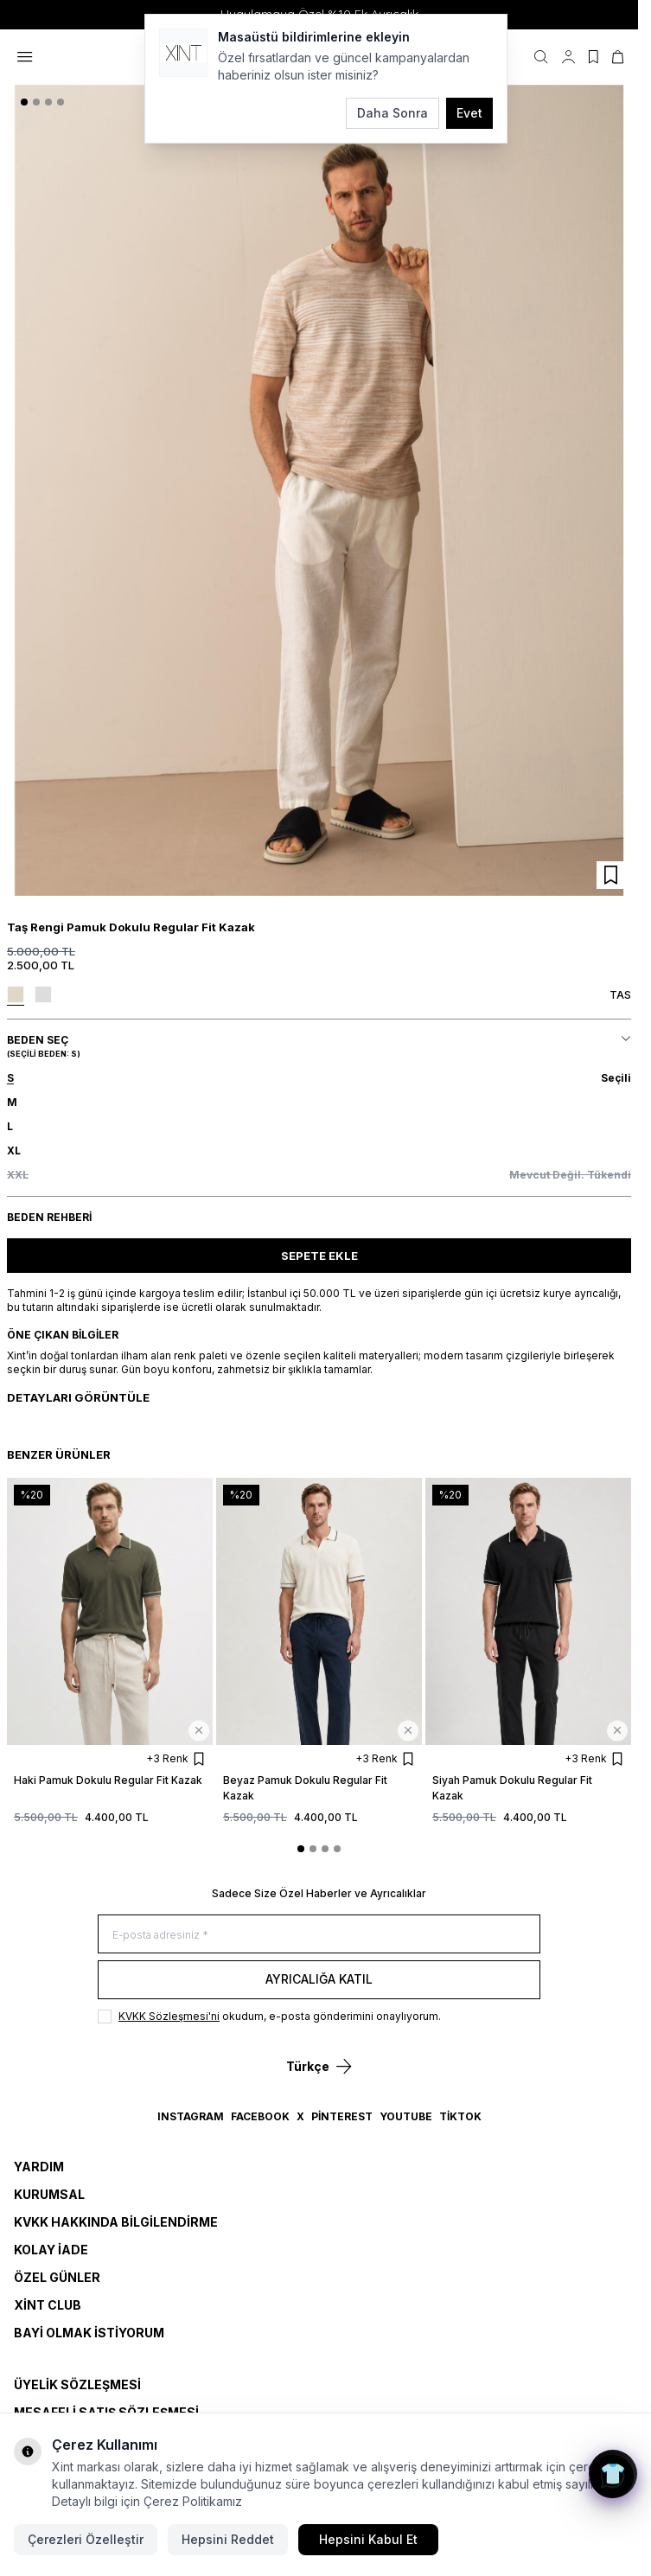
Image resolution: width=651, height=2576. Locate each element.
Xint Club (47, 2305)
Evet (469, 112)
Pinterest (342, 2116)
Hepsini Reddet (228, 2539)
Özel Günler (57, 2277)
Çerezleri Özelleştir (86, 2539)
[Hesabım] (568, 57)
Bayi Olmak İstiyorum (89, 2332)
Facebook (260, 2116)
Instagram (190, 2116)
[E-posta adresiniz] (319, 1933)
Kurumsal (49, 2194)
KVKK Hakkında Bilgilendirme (116, 2222)
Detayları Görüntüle (78, 1397)
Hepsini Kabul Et (368, 2539)
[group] (319, 491)
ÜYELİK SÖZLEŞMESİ (77, 2384)
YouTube (406, 2116)
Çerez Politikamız (193, 2501)
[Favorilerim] (593, 57)
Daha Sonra (392, 112)
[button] (24, 102)
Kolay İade (51, 2249)
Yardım (39, 2166)
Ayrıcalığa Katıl (319, 1979)
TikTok (460, 2116)
